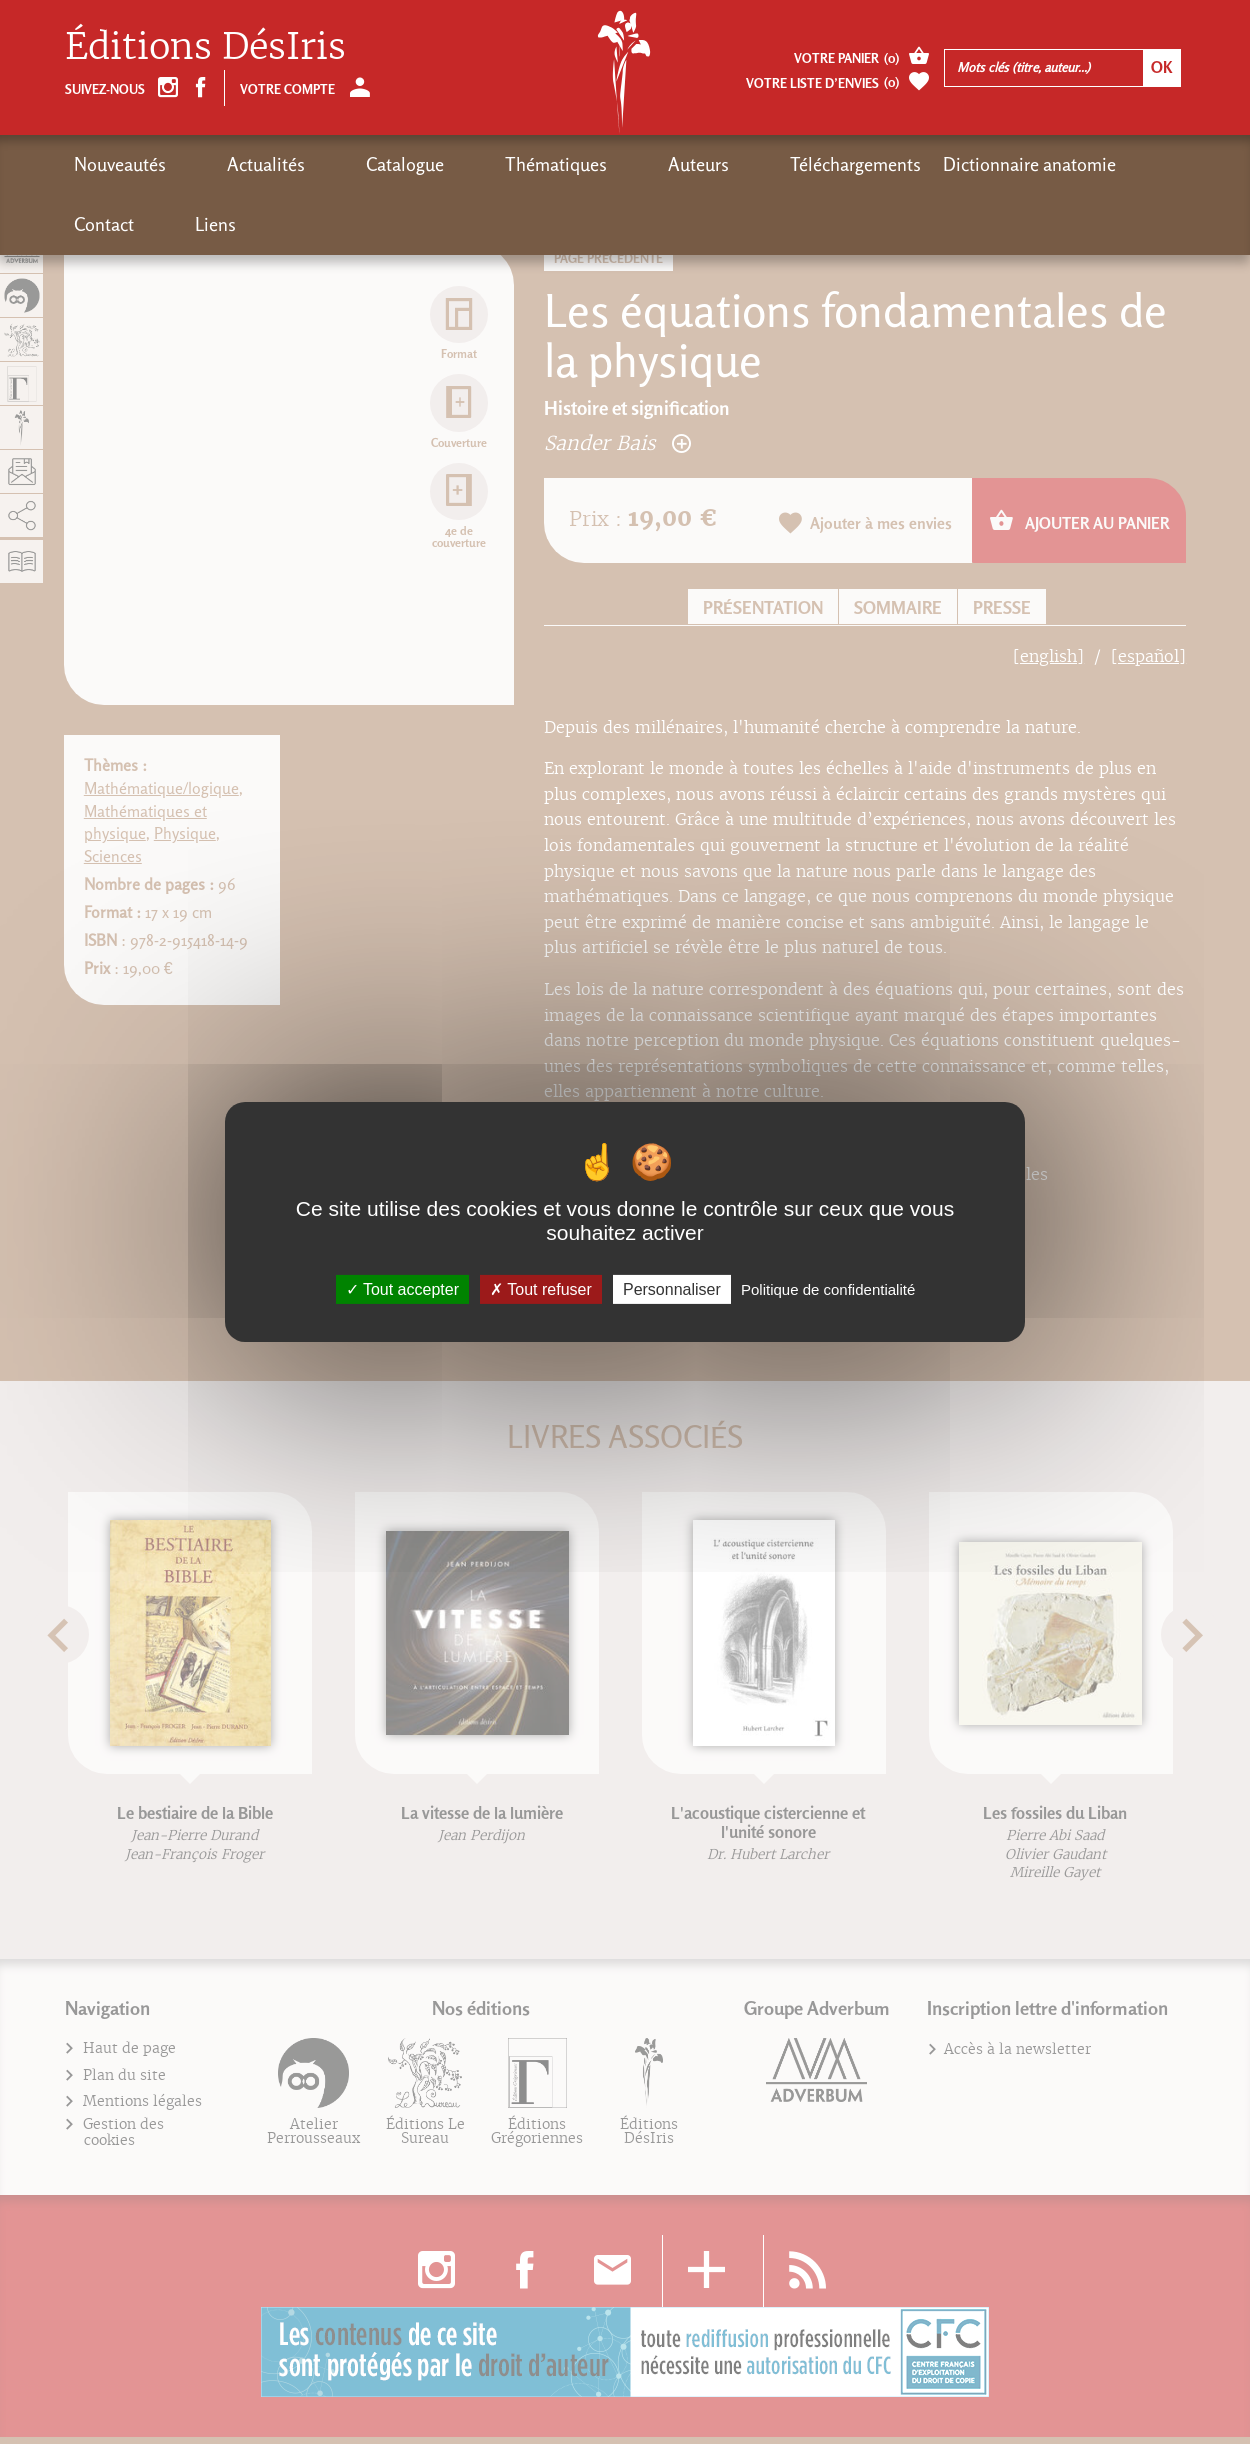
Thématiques (439, 164)
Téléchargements (660, 164)
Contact (973, 164)
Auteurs (542, 164)
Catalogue (327, 164)
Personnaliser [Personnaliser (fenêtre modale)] (672, 1289)
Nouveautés (120, 164)
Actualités (227, 164)
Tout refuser (541, 1289)
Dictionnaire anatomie (834, 164)
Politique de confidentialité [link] (828, 1289)
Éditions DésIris (205, 46)
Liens (1045, 164)
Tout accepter (402, 1289)
